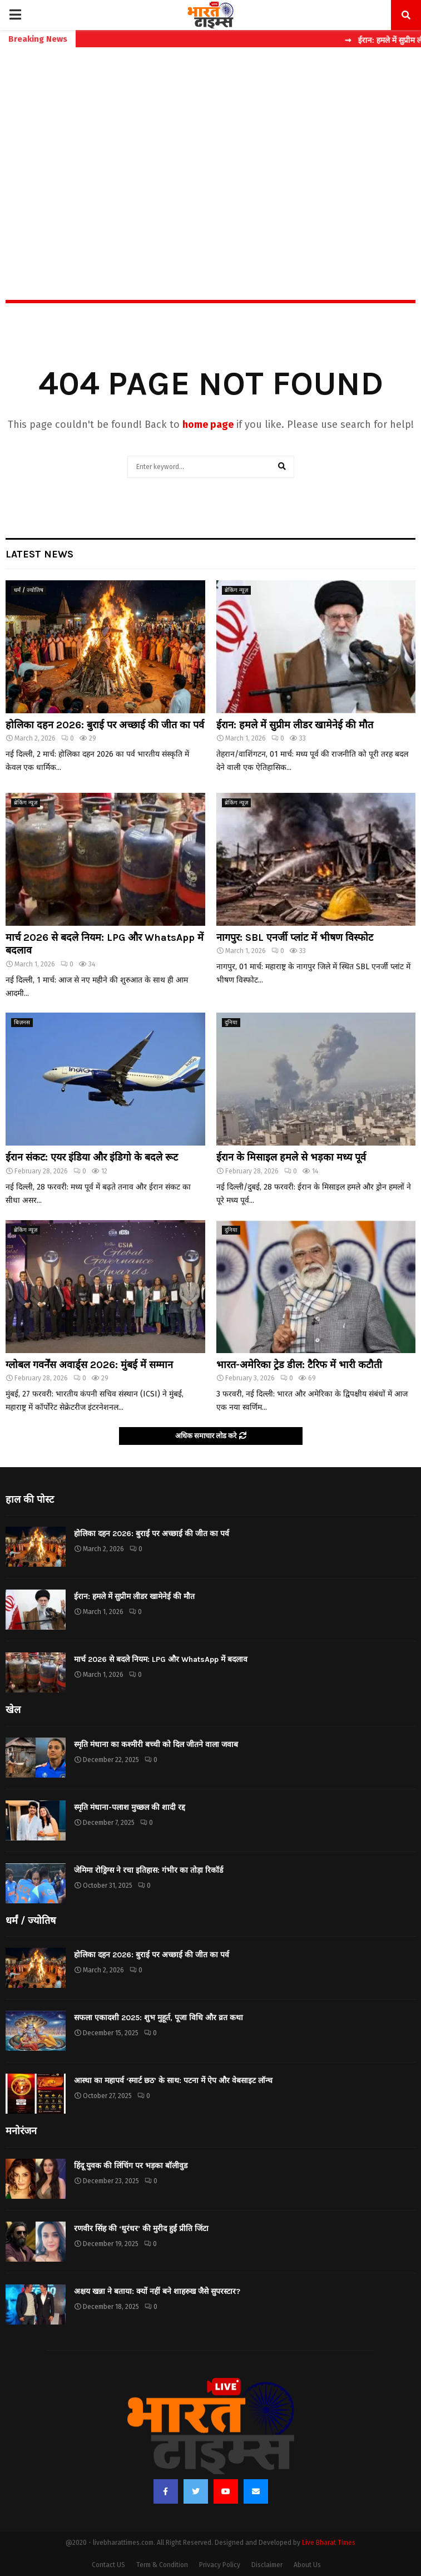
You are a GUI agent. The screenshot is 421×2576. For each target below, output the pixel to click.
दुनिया (231, 1022)
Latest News (39, 554)
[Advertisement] (210, 150)
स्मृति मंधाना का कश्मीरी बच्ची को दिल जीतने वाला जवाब (156, 1744)
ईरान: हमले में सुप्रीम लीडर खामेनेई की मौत (294, 725)
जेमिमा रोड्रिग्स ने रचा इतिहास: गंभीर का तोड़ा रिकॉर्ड (148, 1870)
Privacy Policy (219, 2565)
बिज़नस (22, 1022)
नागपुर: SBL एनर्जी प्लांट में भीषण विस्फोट (294, 937)
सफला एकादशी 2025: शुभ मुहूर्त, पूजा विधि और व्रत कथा (158, 2017)
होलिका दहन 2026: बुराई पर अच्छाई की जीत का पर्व (105, 725)
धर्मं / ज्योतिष (28, 590)
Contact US (108, 2565)
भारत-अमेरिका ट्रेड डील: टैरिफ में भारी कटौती (299, 1365)
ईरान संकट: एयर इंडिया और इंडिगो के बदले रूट (92, 1157)
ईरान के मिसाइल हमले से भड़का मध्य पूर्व (291, 1157)
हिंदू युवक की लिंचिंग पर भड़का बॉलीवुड (130, 2165)
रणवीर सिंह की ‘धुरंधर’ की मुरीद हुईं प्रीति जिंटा (141, 2228)
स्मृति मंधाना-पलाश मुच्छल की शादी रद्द (129, 1807)
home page (208, 424)
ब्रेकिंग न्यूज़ (236, 590)
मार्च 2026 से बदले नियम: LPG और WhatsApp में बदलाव (160, 1659)
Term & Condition (162, 2565)
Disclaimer (267, 2565)
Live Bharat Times (328, 2543)
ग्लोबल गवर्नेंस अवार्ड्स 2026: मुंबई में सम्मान (89, 1365)
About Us (307, 2565)
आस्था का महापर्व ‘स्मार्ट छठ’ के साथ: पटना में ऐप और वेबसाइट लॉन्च (173, 2080)
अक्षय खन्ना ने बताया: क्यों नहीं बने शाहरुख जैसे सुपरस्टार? (157, 2291)
